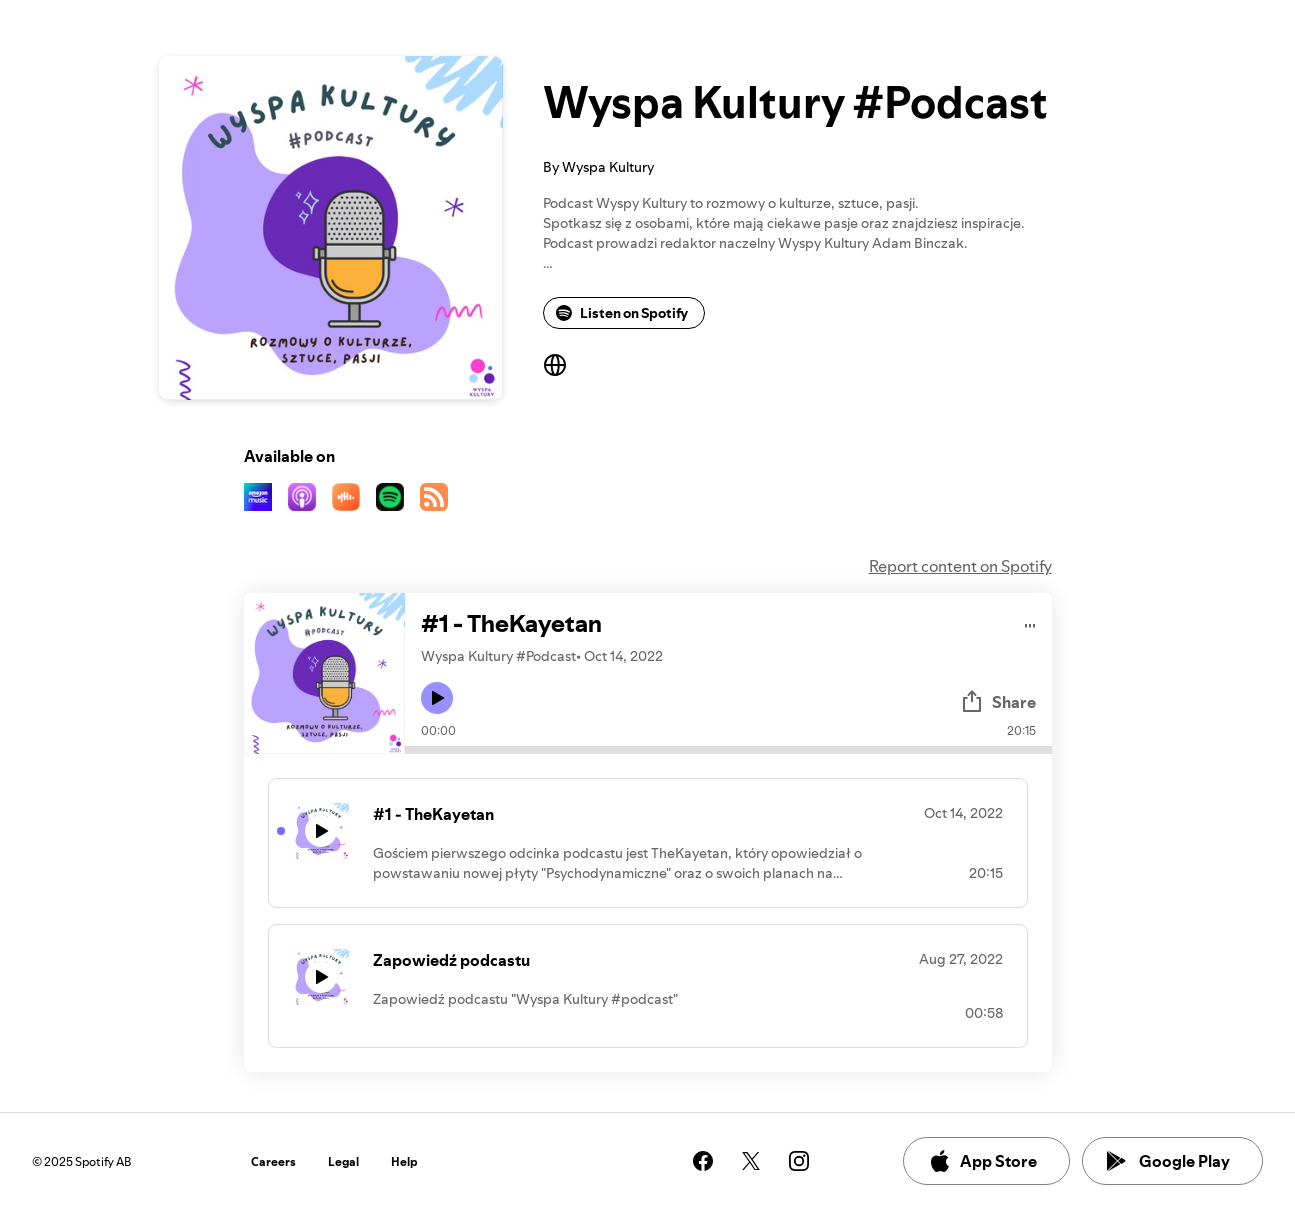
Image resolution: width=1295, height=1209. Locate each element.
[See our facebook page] (703, 1161)
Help (404, 1161)
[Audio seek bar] (728, 750)
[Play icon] (437, 698)
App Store (982, 1161)
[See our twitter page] (751, 1161)
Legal (343, 1161)
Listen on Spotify (622, 313)
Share (998, 702)
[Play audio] (1030, 622)
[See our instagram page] (799, 1161)
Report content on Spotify (960, 566)
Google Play (1168, 1161)
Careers (273, 1161)
